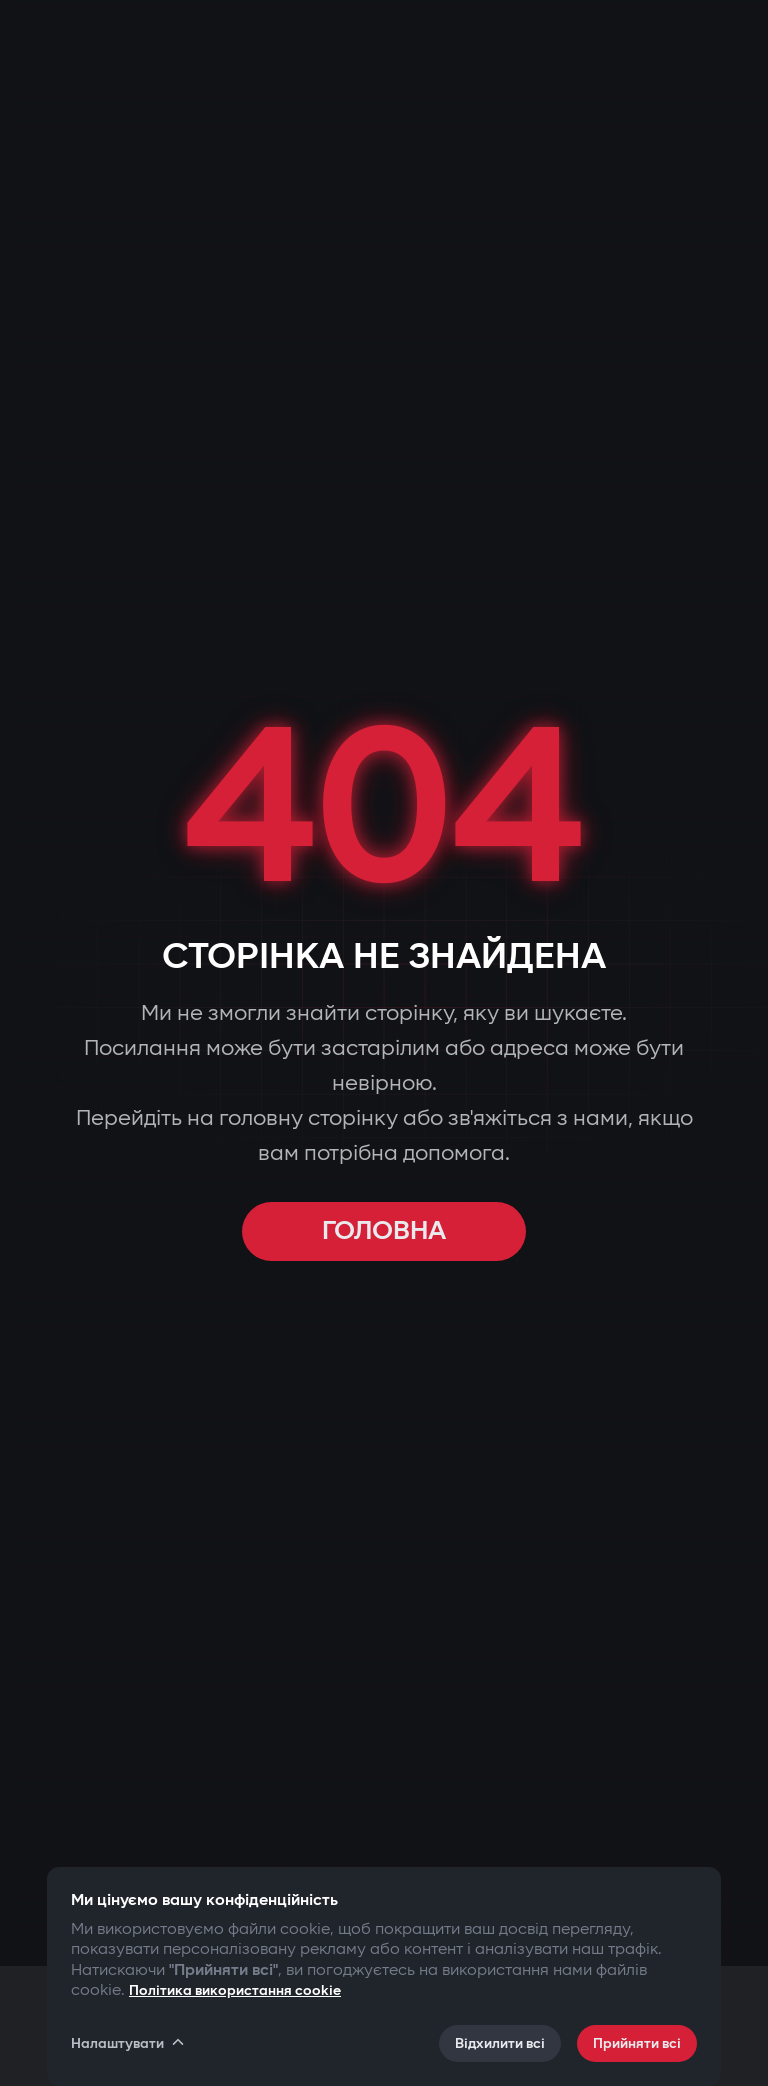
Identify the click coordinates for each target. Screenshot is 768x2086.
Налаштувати (129, 2043)
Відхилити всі (500, 2043)
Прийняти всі (637, 2043)
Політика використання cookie (235, 1990)
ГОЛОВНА (384, 1231)
